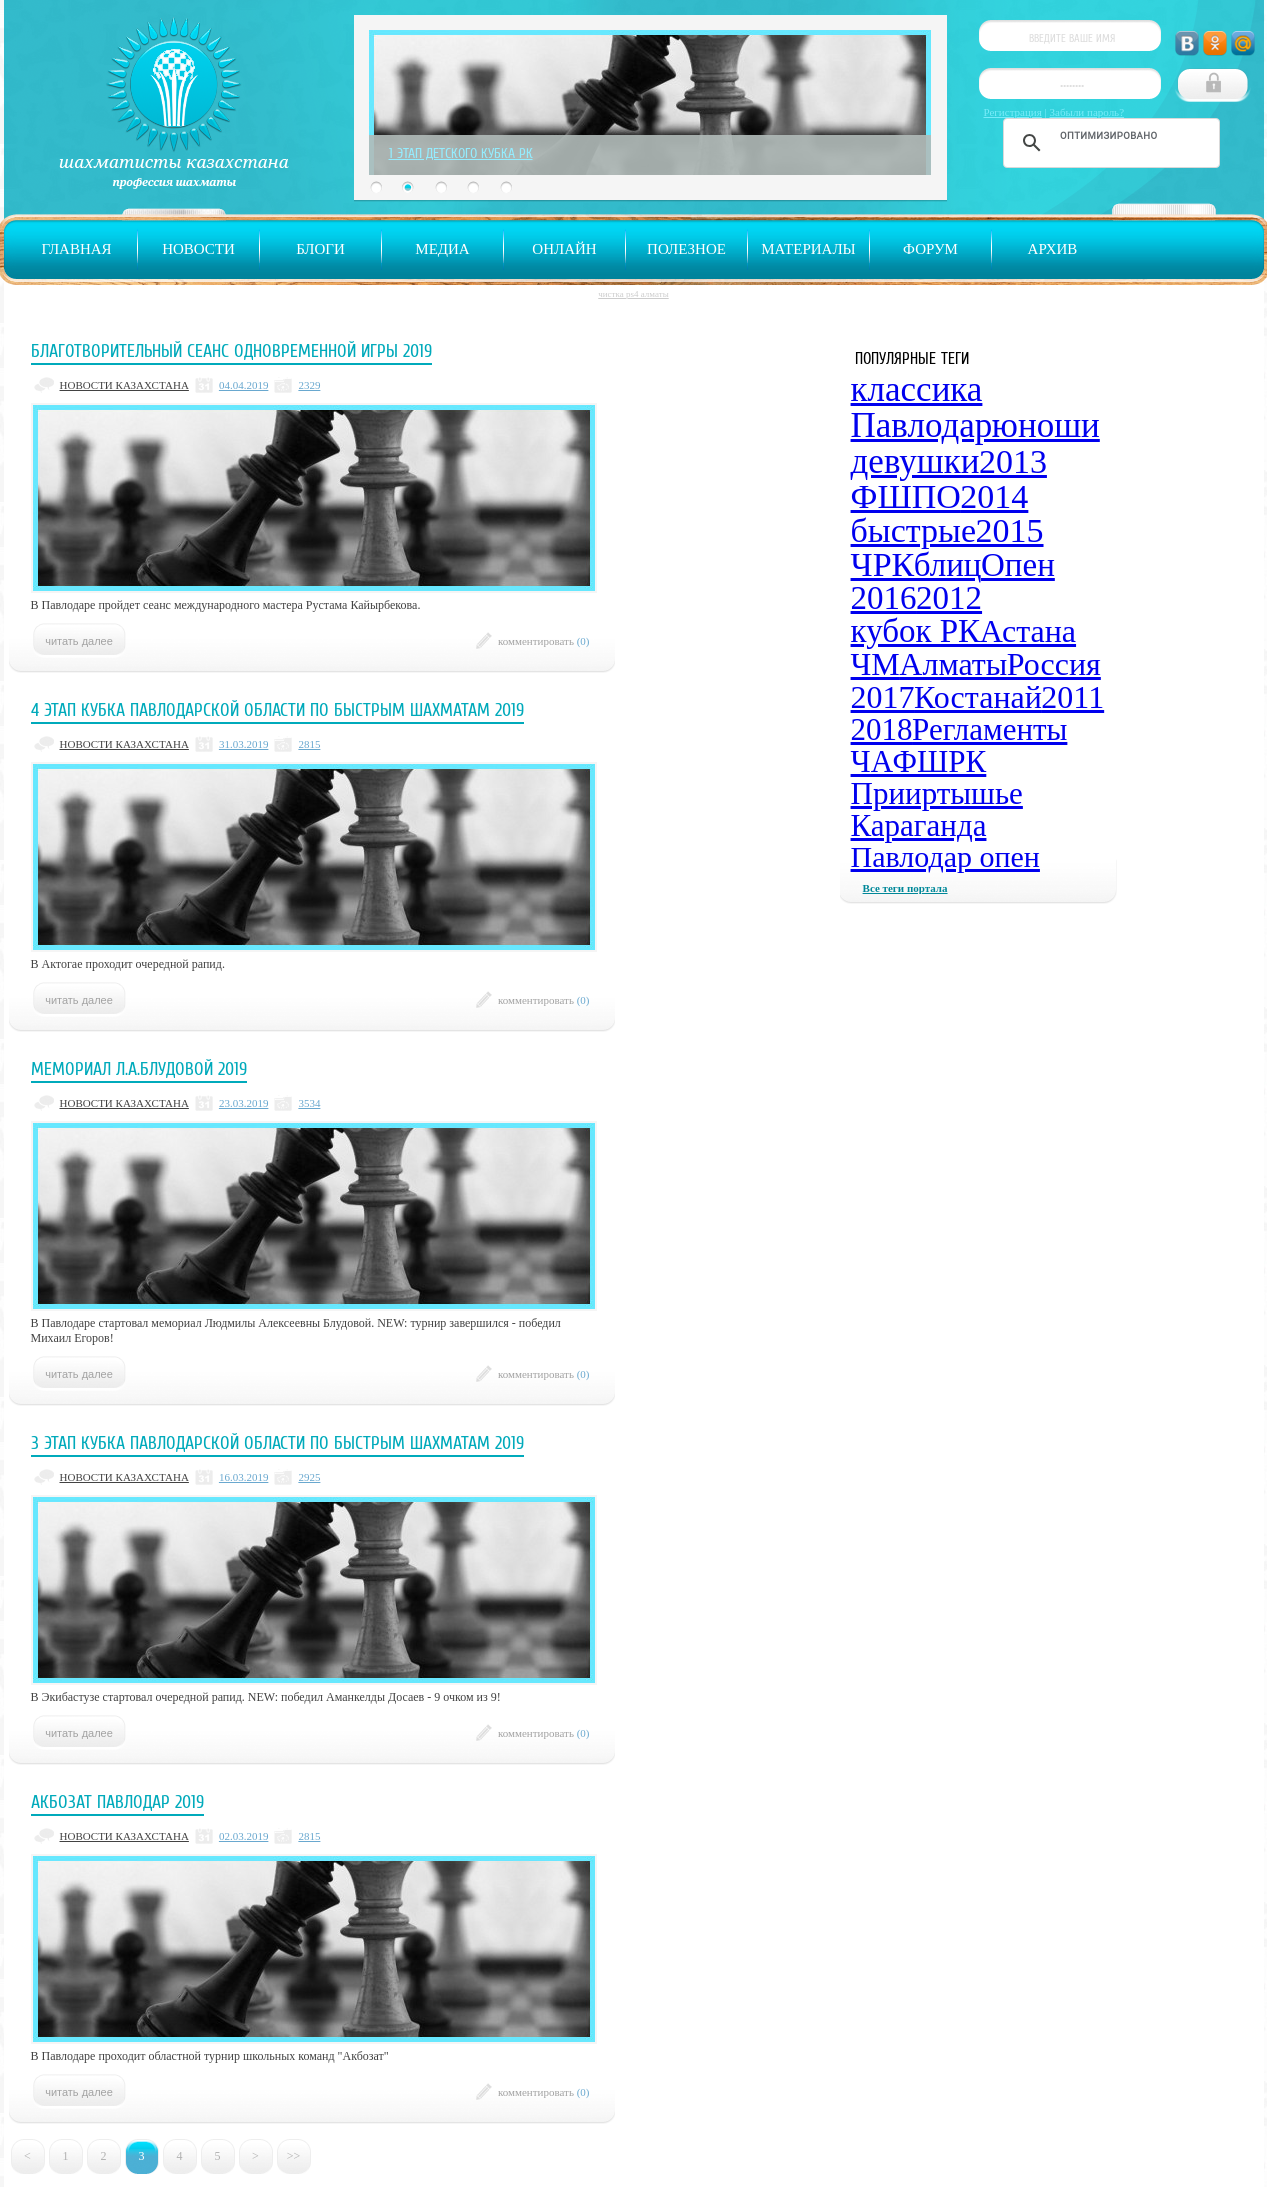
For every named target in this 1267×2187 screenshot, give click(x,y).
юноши (1046, 425)
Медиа (442, 249)
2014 (994, 496)
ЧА (872, 761)
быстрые (913, 530)
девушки (915, 461)
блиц (948, 565)
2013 (1013, 461)
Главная (76, 249)
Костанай (978, 697)
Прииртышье (937, 793)
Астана (1028, 631)
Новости (198, 249)
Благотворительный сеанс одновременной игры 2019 (231, 351)
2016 (884, 598)
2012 (949, 598)
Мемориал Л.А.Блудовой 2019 (139, 1069)
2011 (1072, 697)
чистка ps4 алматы (633, 294)
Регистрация (1013, 112)
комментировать (544, 641)
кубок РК (916, 631)
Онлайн (564, 249)
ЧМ (875, 664)
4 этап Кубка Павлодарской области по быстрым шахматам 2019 (277, 710)
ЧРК (883, 564)
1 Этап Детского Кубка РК (461, 153)
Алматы (953, 664)
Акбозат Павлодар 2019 (117, 1802)
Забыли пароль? (1087, 112)
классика (917, 389)
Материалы (808, 249)
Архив (1053, 249)
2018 (882, 729)
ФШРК (940, 761)
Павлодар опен (945, 856)
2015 (1010, 530)
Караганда (919, 825)
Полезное (686, 249)
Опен (1018, 565)
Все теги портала (905, 888)
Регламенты (989, 729)
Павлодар (922, 425)
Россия (1054, 664)
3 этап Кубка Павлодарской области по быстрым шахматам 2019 (277, 1443)
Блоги (320, 249)
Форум (930, 249)
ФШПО (906, 496)
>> (294, 2156)
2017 (883, 697)
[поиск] (1108, 135)
